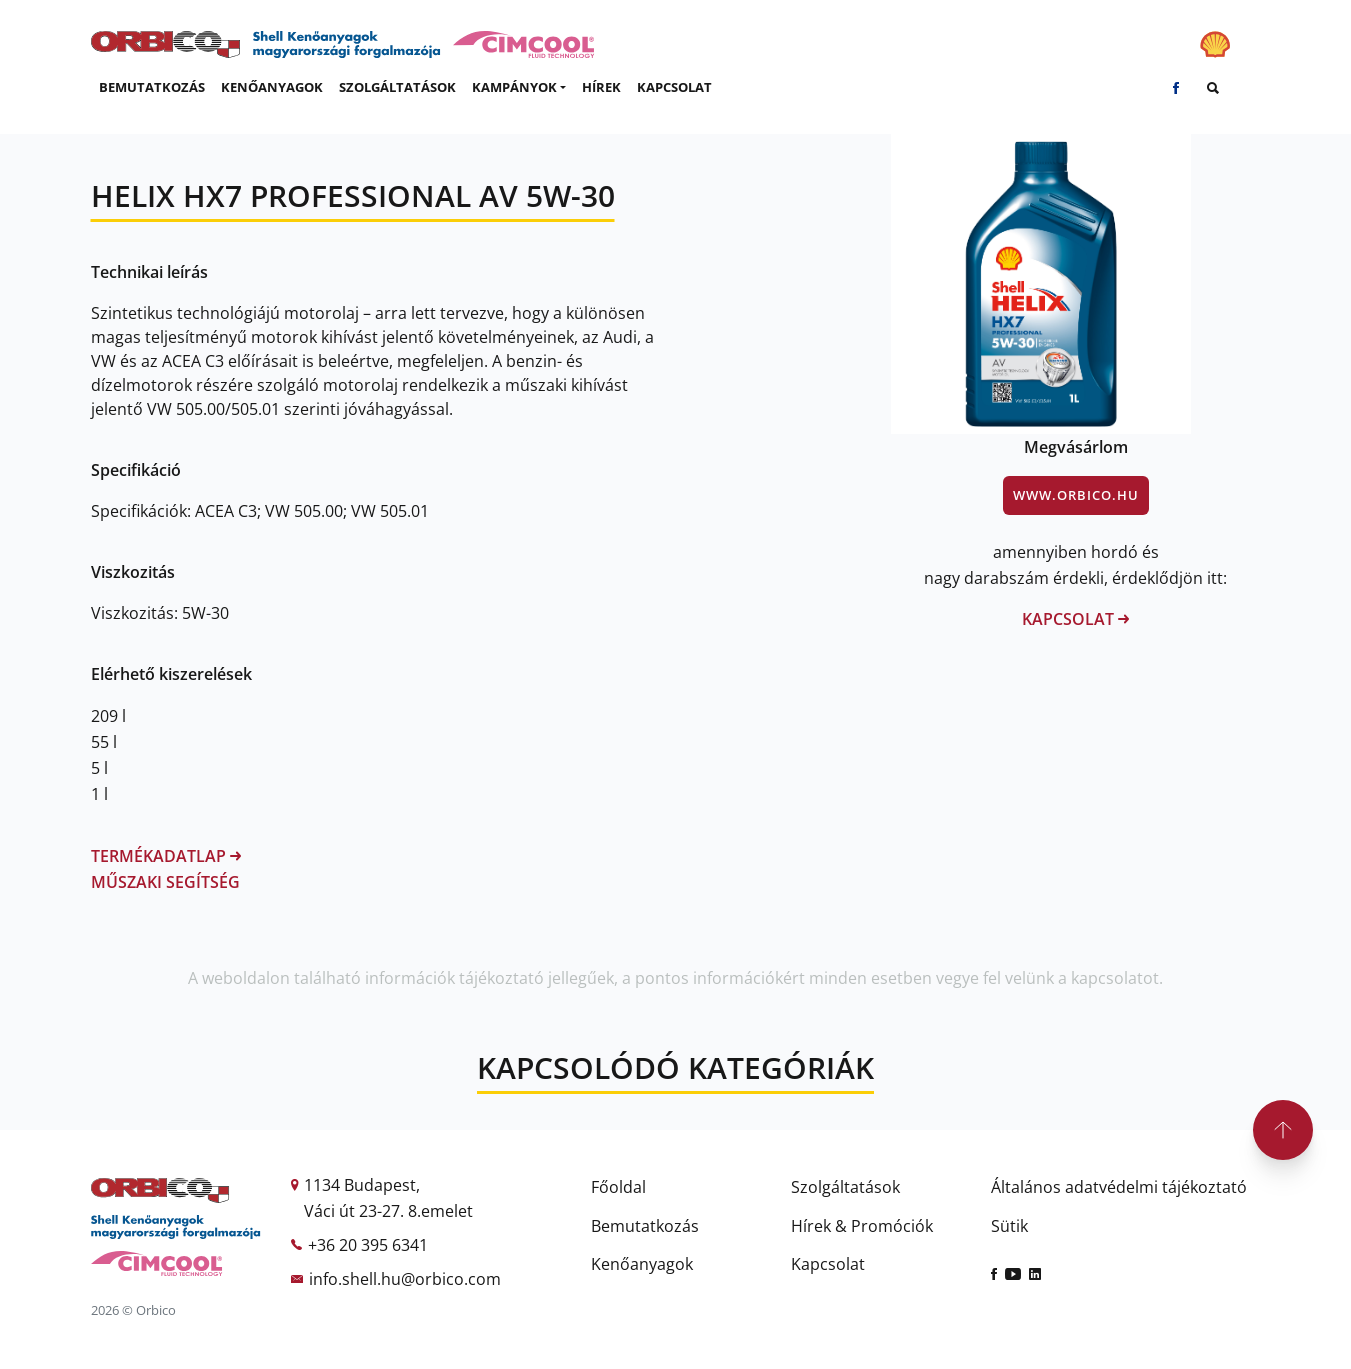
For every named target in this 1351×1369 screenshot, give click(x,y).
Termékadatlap (166, 856)
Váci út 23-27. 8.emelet (388, 1211)
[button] (519, 88)
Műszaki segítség (165, 882)
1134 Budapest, (362, 1185)
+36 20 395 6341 (368, 1245)
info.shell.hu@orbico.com (405, 1279)
